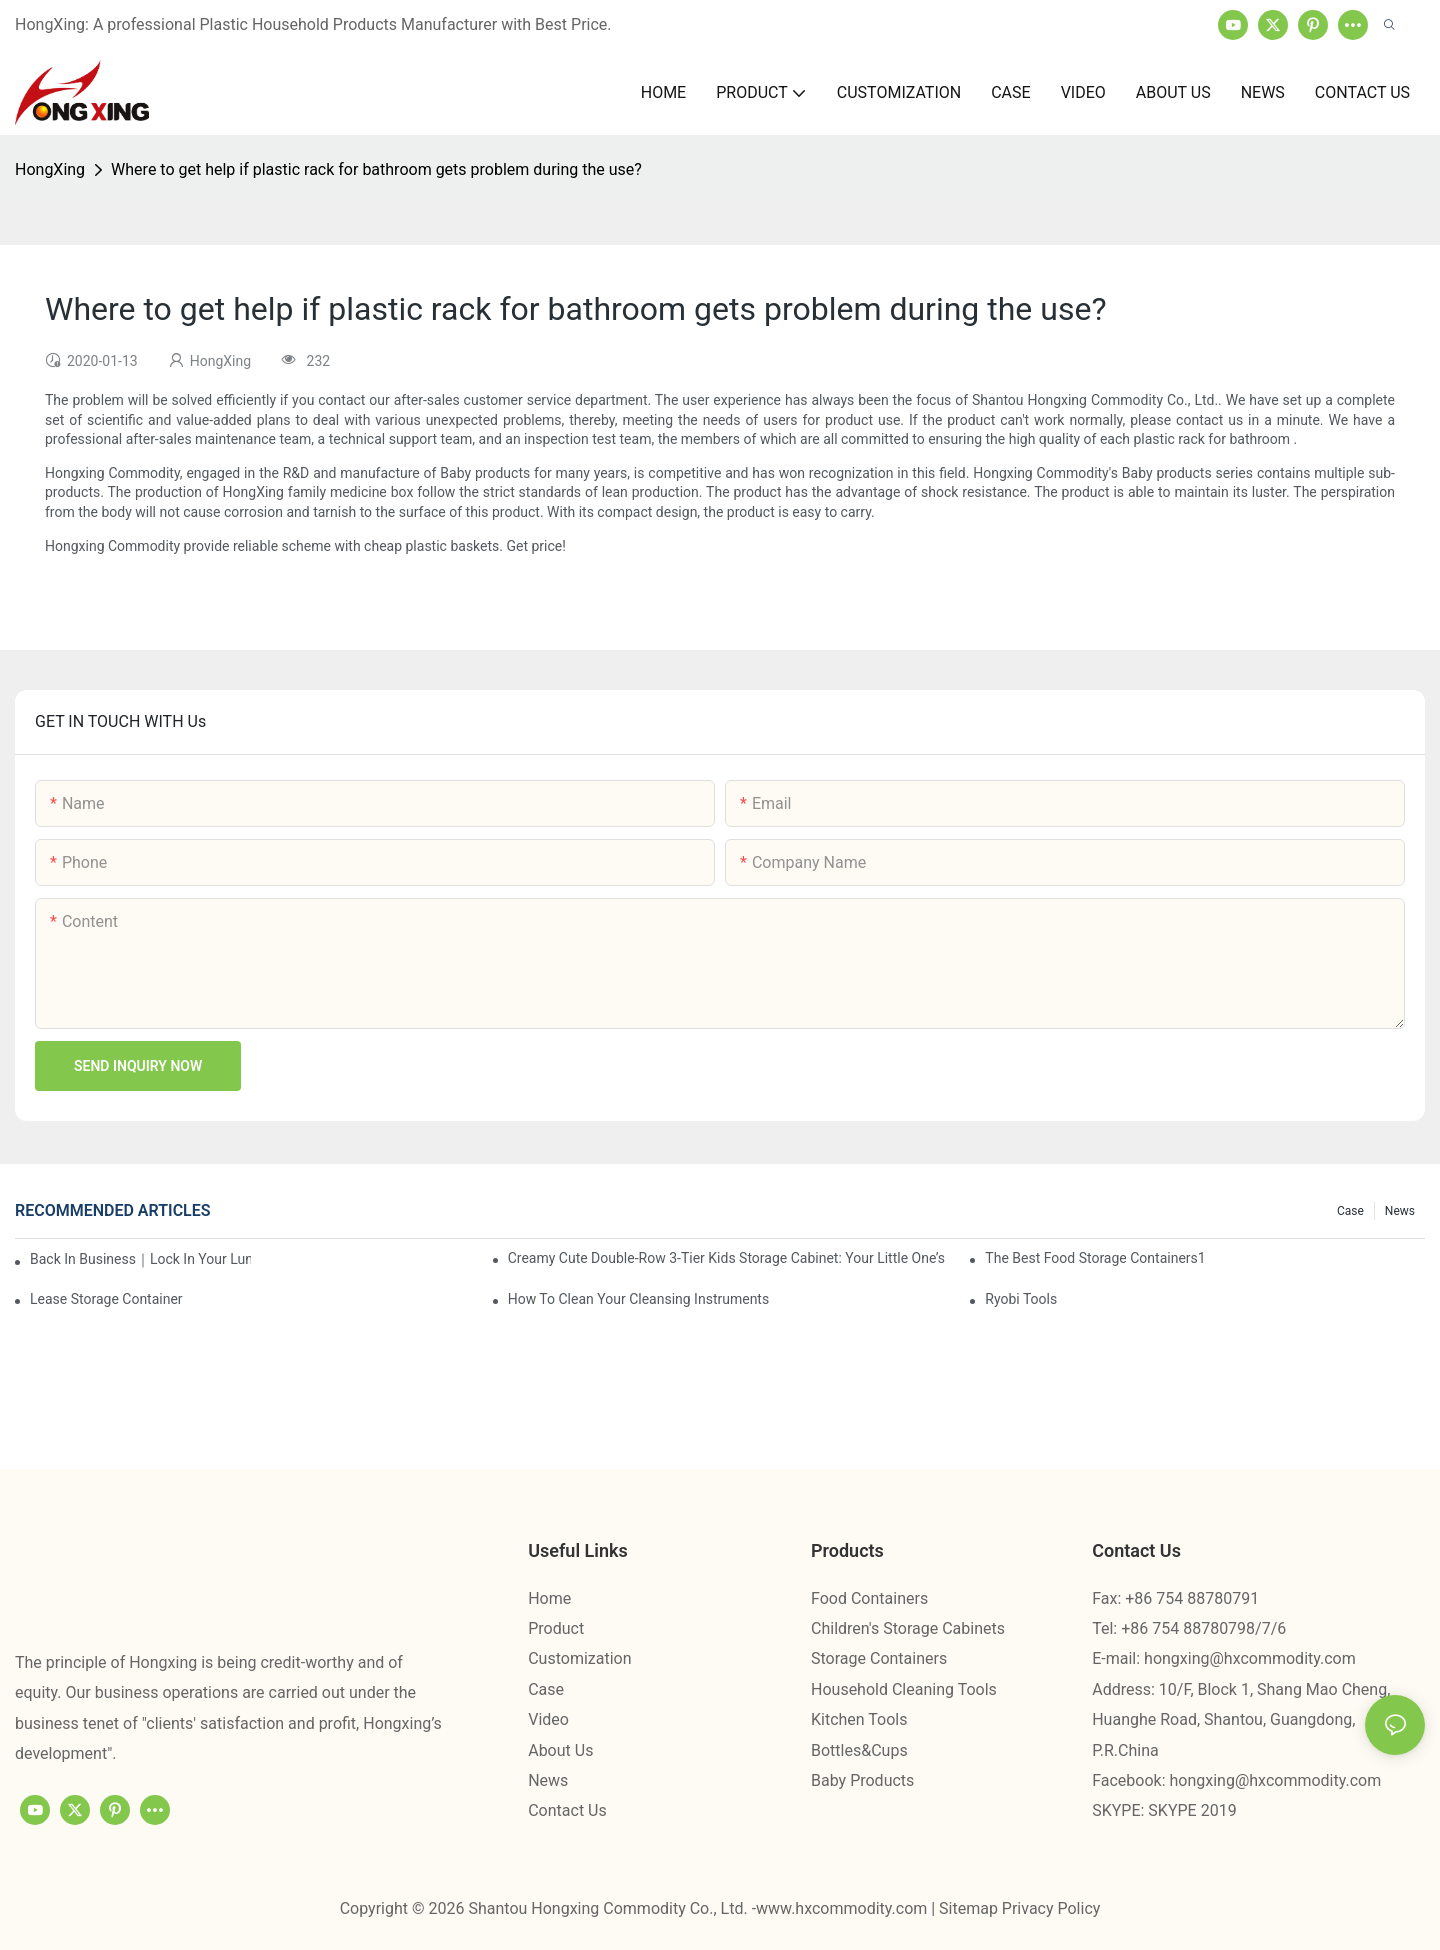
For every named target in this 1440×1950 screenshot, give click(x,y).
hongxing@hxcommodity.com (1250, 1658)
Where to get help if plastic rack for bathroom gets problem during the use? (376, 169)
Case (1350, 1211)
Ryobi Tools (1021, 1299)
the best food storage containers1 (1095, 1258)
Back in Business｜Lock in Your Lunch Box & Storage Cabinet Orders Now (140, 1259)
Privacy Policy (1051, 1908)
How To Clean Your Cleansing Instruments (639, 1299)
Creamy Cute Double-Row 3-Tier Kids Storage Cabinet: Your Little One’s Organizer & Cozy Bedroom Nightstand (728, 1258)
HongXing (50, 169)
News (1400, 1211)
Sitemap (970, 1908)
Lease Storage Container (106, 1299)
